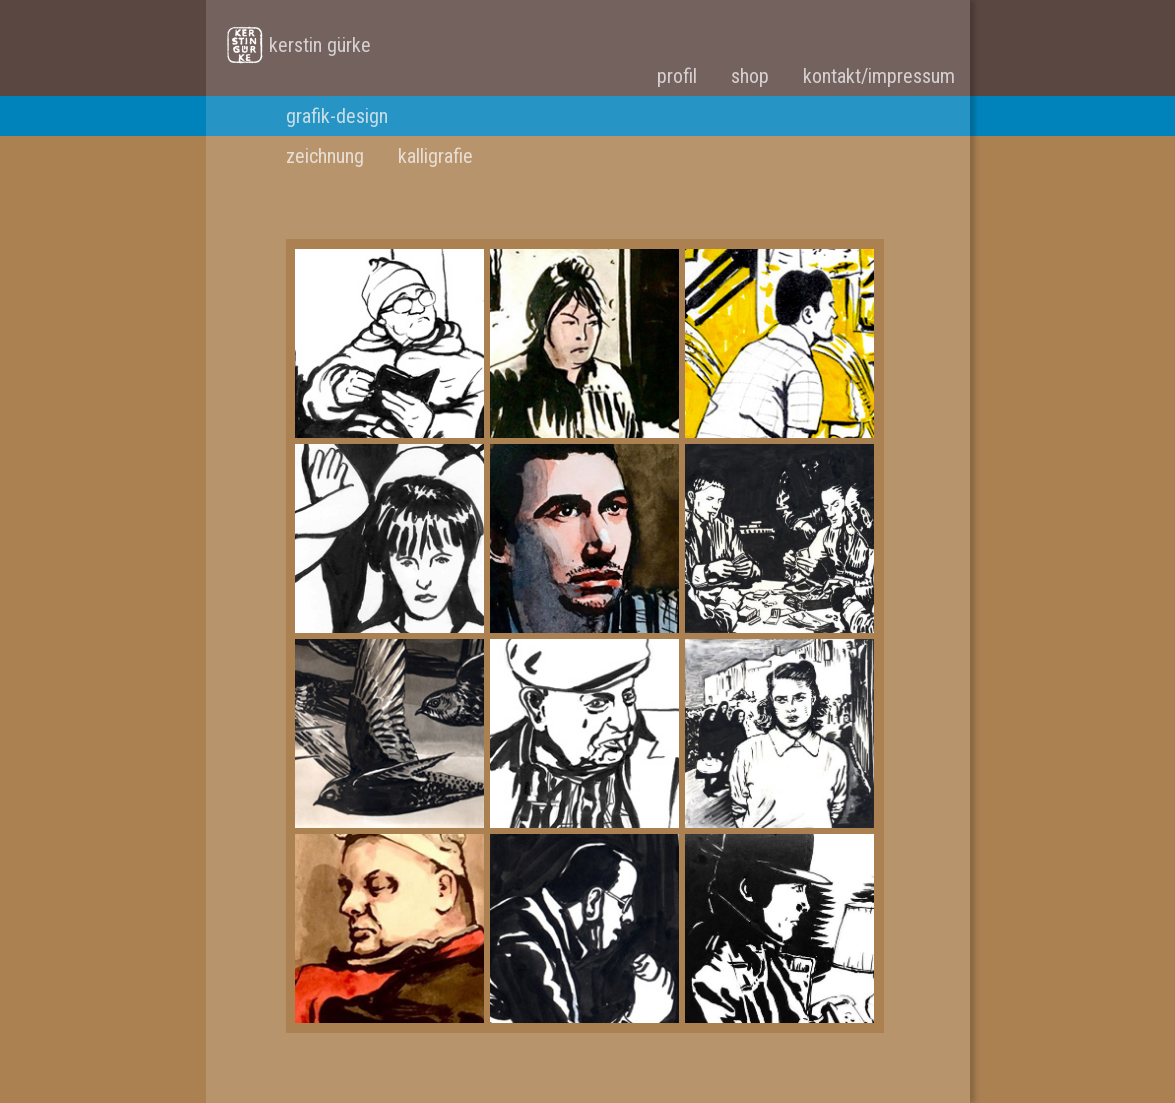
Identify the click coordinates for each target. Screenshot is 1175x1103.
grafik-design (337, 116)
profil (677, 76)
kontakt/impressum (879, 76)
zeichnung (325, 156)
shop (750, 76)
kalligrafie (435, 156)
